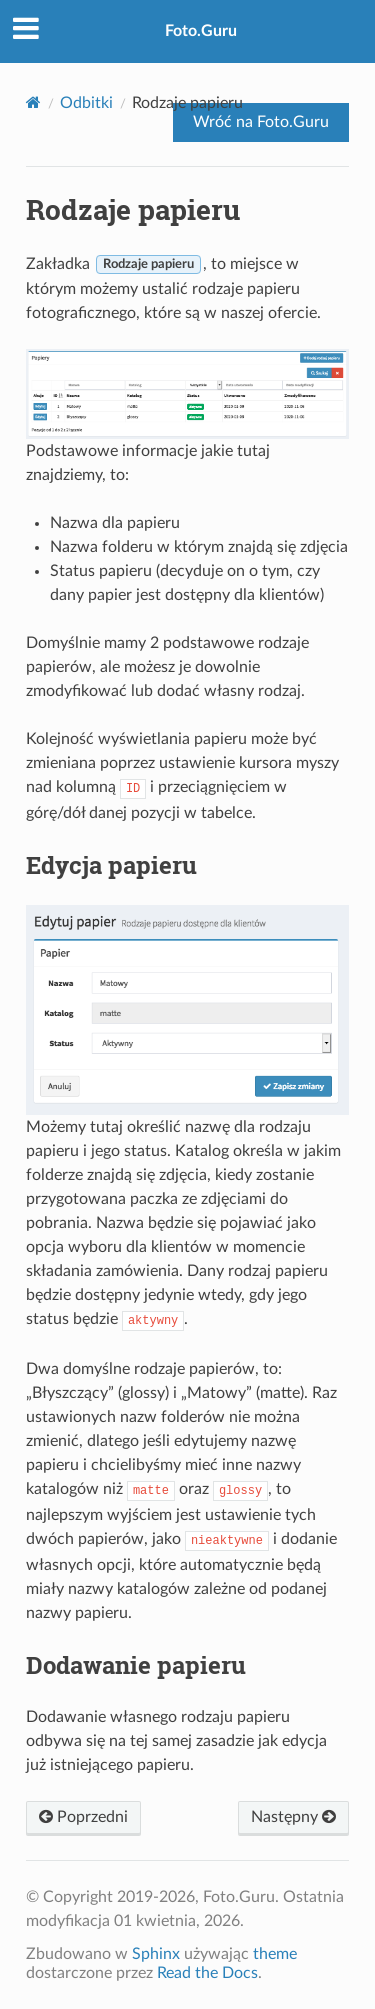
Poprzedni (83, 1817)
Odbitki (86, 103)
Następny (293, 1817)
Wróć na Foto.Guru (261, 122)
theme (275, 1954)
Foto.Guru (201, 31)
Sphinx (156, 1954)
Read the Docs (207, 1973)
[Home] (33, 102)
